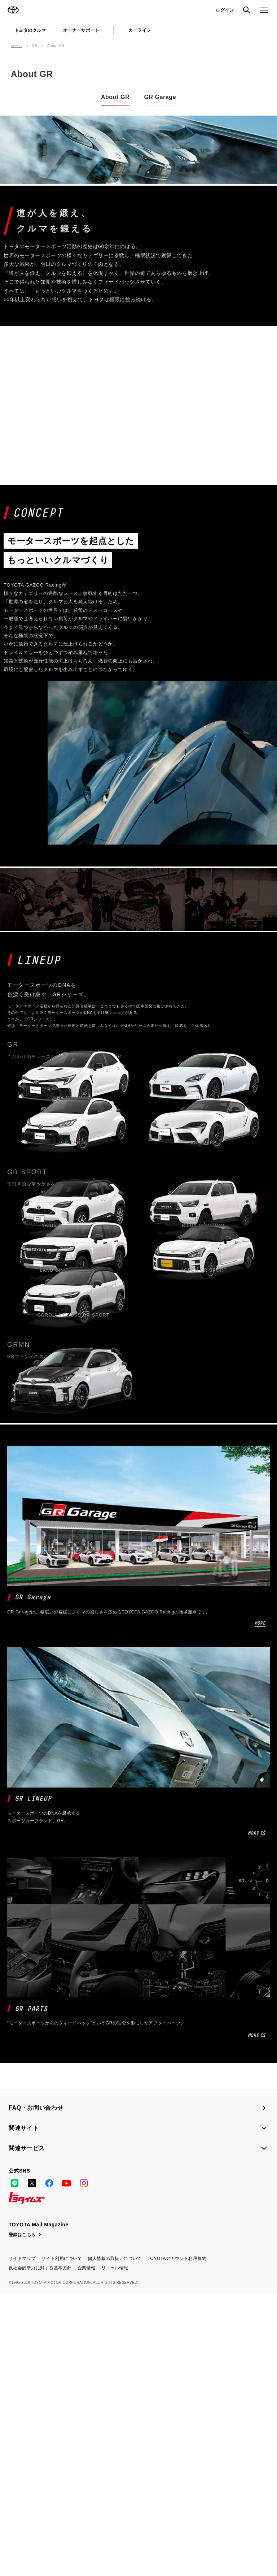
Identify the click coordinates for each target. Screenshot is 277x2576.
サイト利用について (61, 2540)
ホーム (16, 46)
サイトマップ (22, 2540)
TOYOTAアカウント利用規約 (177, 2540)
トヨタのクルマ (30, 30)
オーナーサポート (81, 30)
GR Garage (160, 97)
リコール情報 (114, 2550)
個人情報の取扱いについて (115, 2540)
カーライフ (139, 30)
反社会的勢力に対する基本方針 (40, 2550)
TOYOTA (13, 10)
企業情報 (87, 2550)
